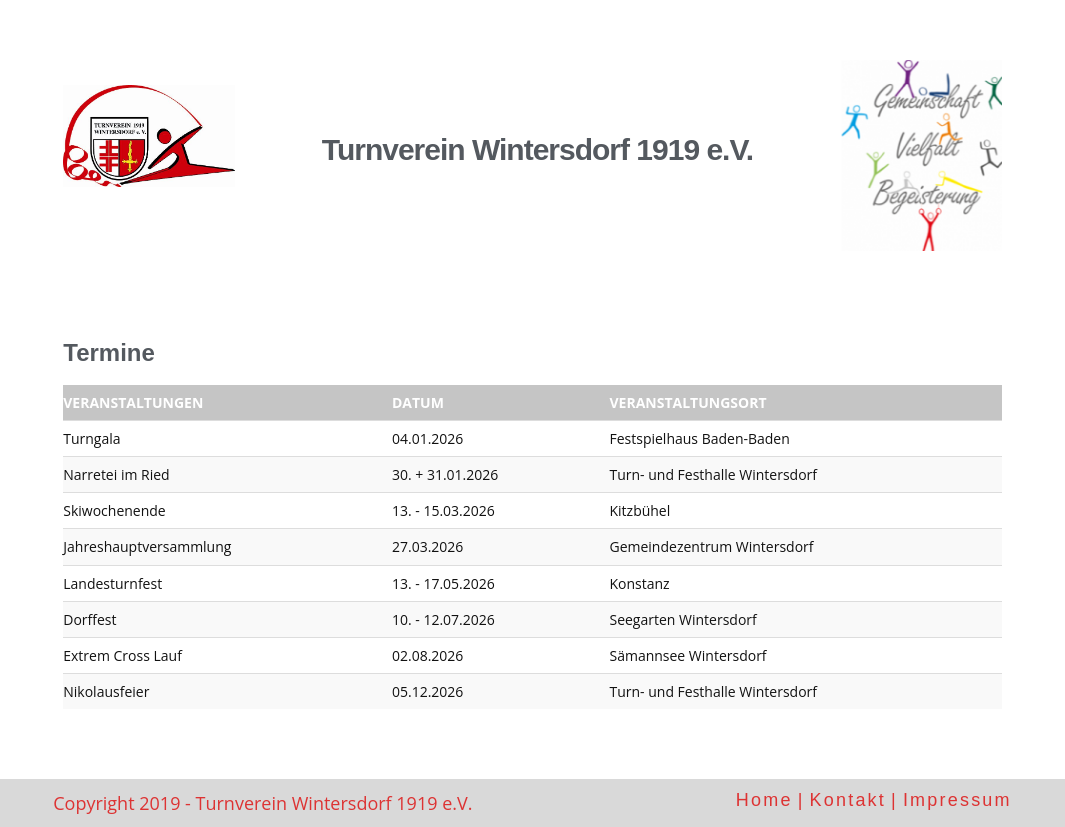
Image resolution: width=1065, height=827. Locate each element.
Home (764, 800)
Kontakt (848, 800)
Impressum (957, 800)
